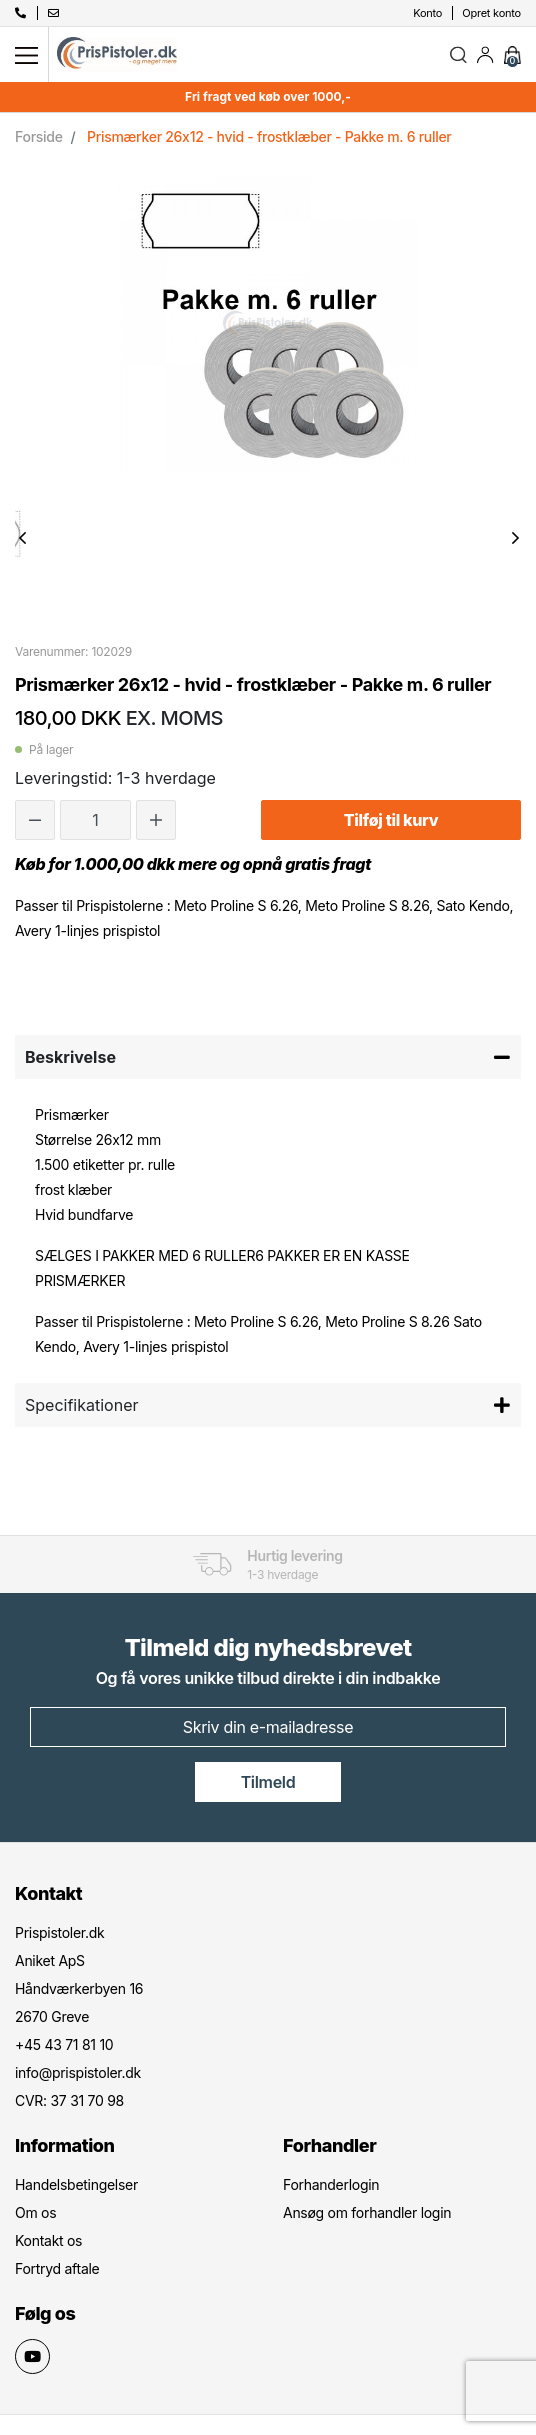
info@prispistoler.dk (78, 2072)
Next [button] (515, 538)
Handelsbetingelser (76, 2184)
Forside (39, 136)
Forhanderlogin (331, 2184)
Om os (35, 2212)
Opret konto (491, 13)
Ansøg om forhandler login (367, 2212)
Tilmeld (268, 1782)
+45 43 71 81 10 (64, 2044)
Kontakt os (48, 2240)
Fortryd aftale (57, 2268)
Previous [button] (22, 538)
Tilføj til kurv (391, 820)
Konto (427, 13)
